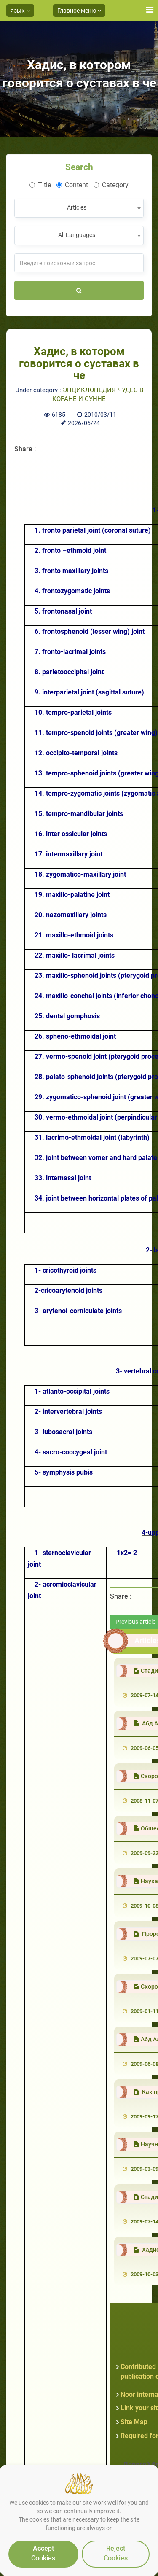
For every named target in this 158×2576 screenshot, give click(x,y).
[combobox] (79, 208)
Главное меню (79, 10)
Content (72, 185)
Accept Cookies (43, 2553)
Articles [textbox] (76, 207)
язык (20, 10)
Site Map (134, 2422)
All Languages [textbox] (76, 234)
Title (40, 185)
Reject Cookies (116, 2553)
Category (111, 185)
